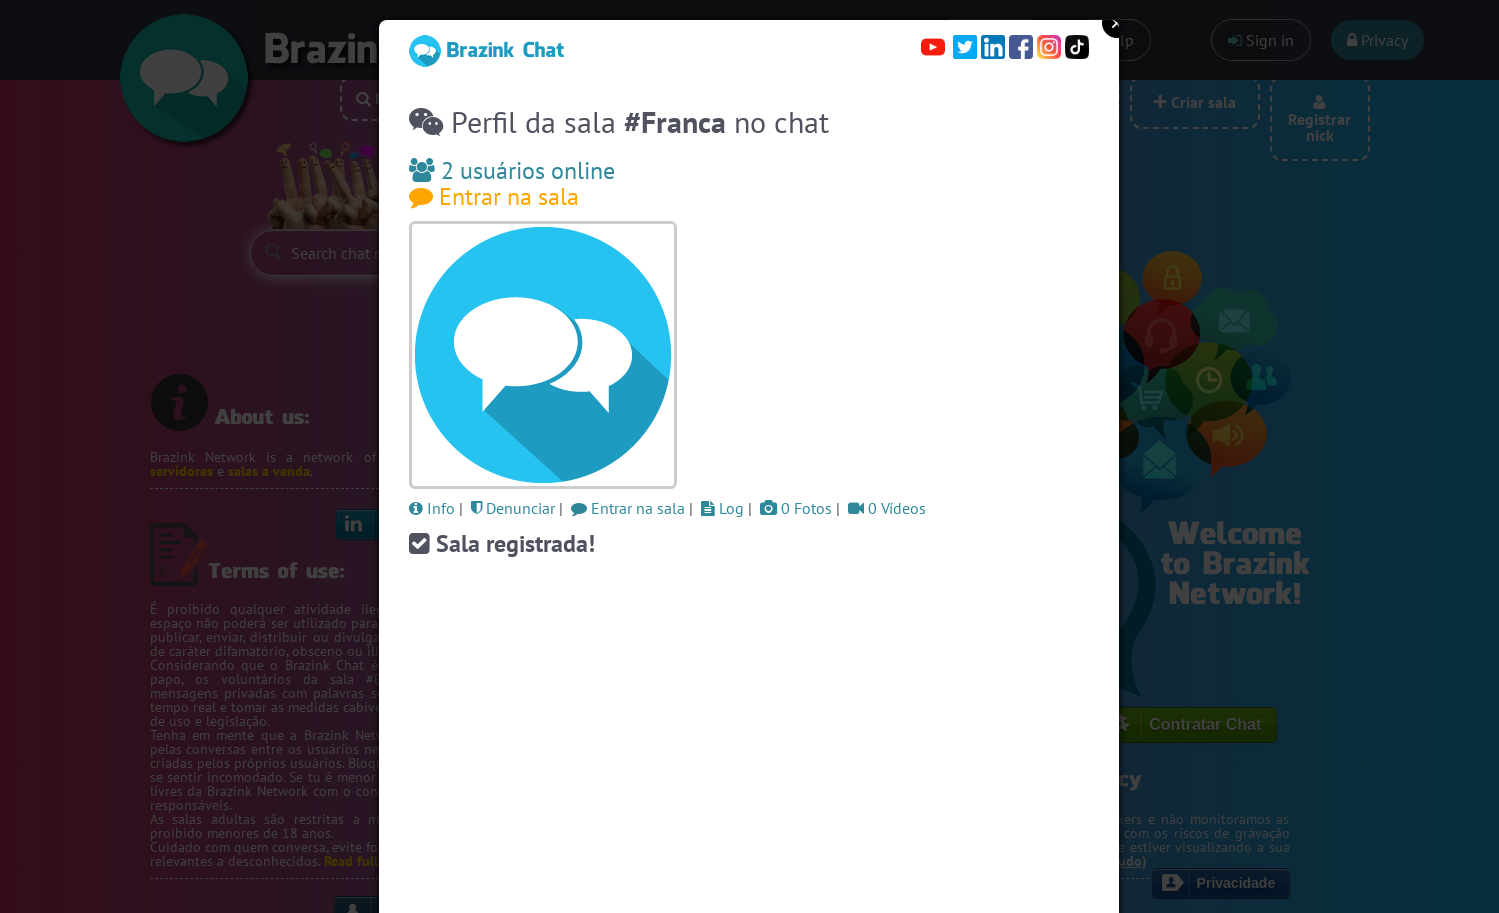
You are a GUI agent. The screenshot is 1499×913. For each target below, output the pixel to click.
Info (432, 508)
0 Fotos (796, 508)
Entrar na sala (494, 196)
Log (722, 508)
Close (1117, 23)
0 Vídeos (887, 508)
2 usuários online (512, 170)
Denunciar (513, 508)
